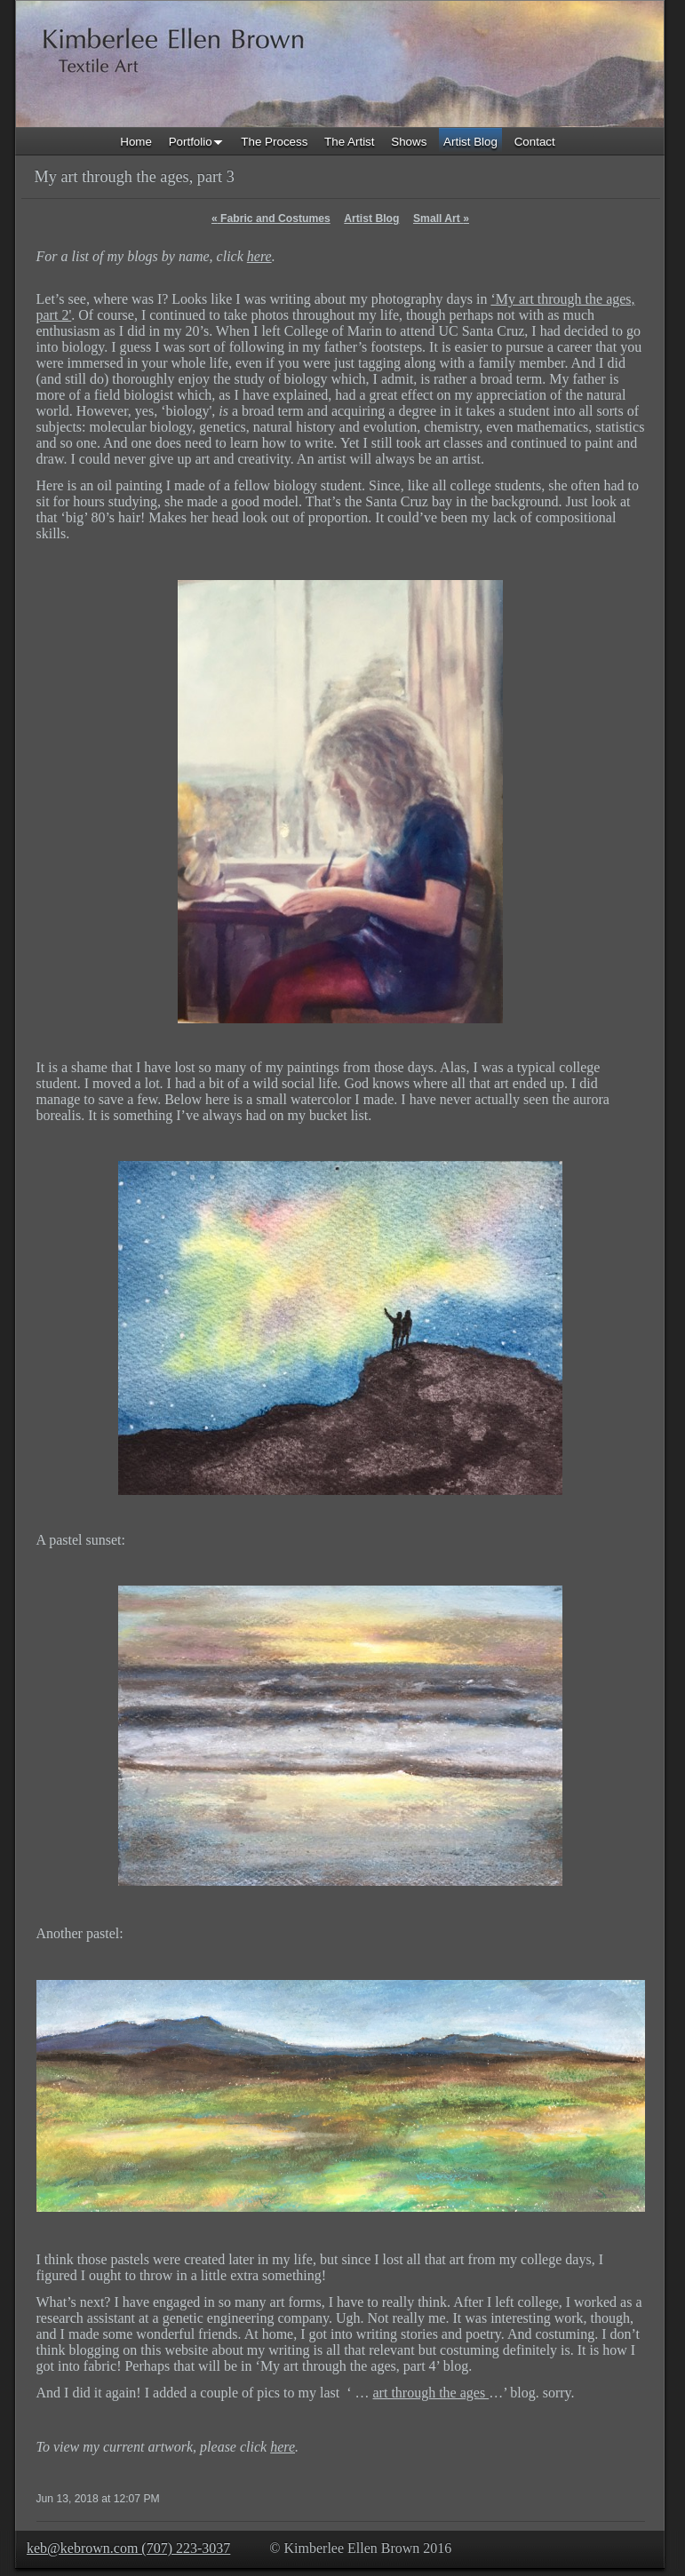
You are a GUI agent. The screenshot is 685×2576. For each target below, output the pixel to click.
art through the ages (431, 2392)
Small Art (441, 218)
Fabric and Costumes (271, 218)
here (259, 256)
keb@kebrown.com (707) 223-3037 (128, 2548)
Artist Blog (371, 218)
